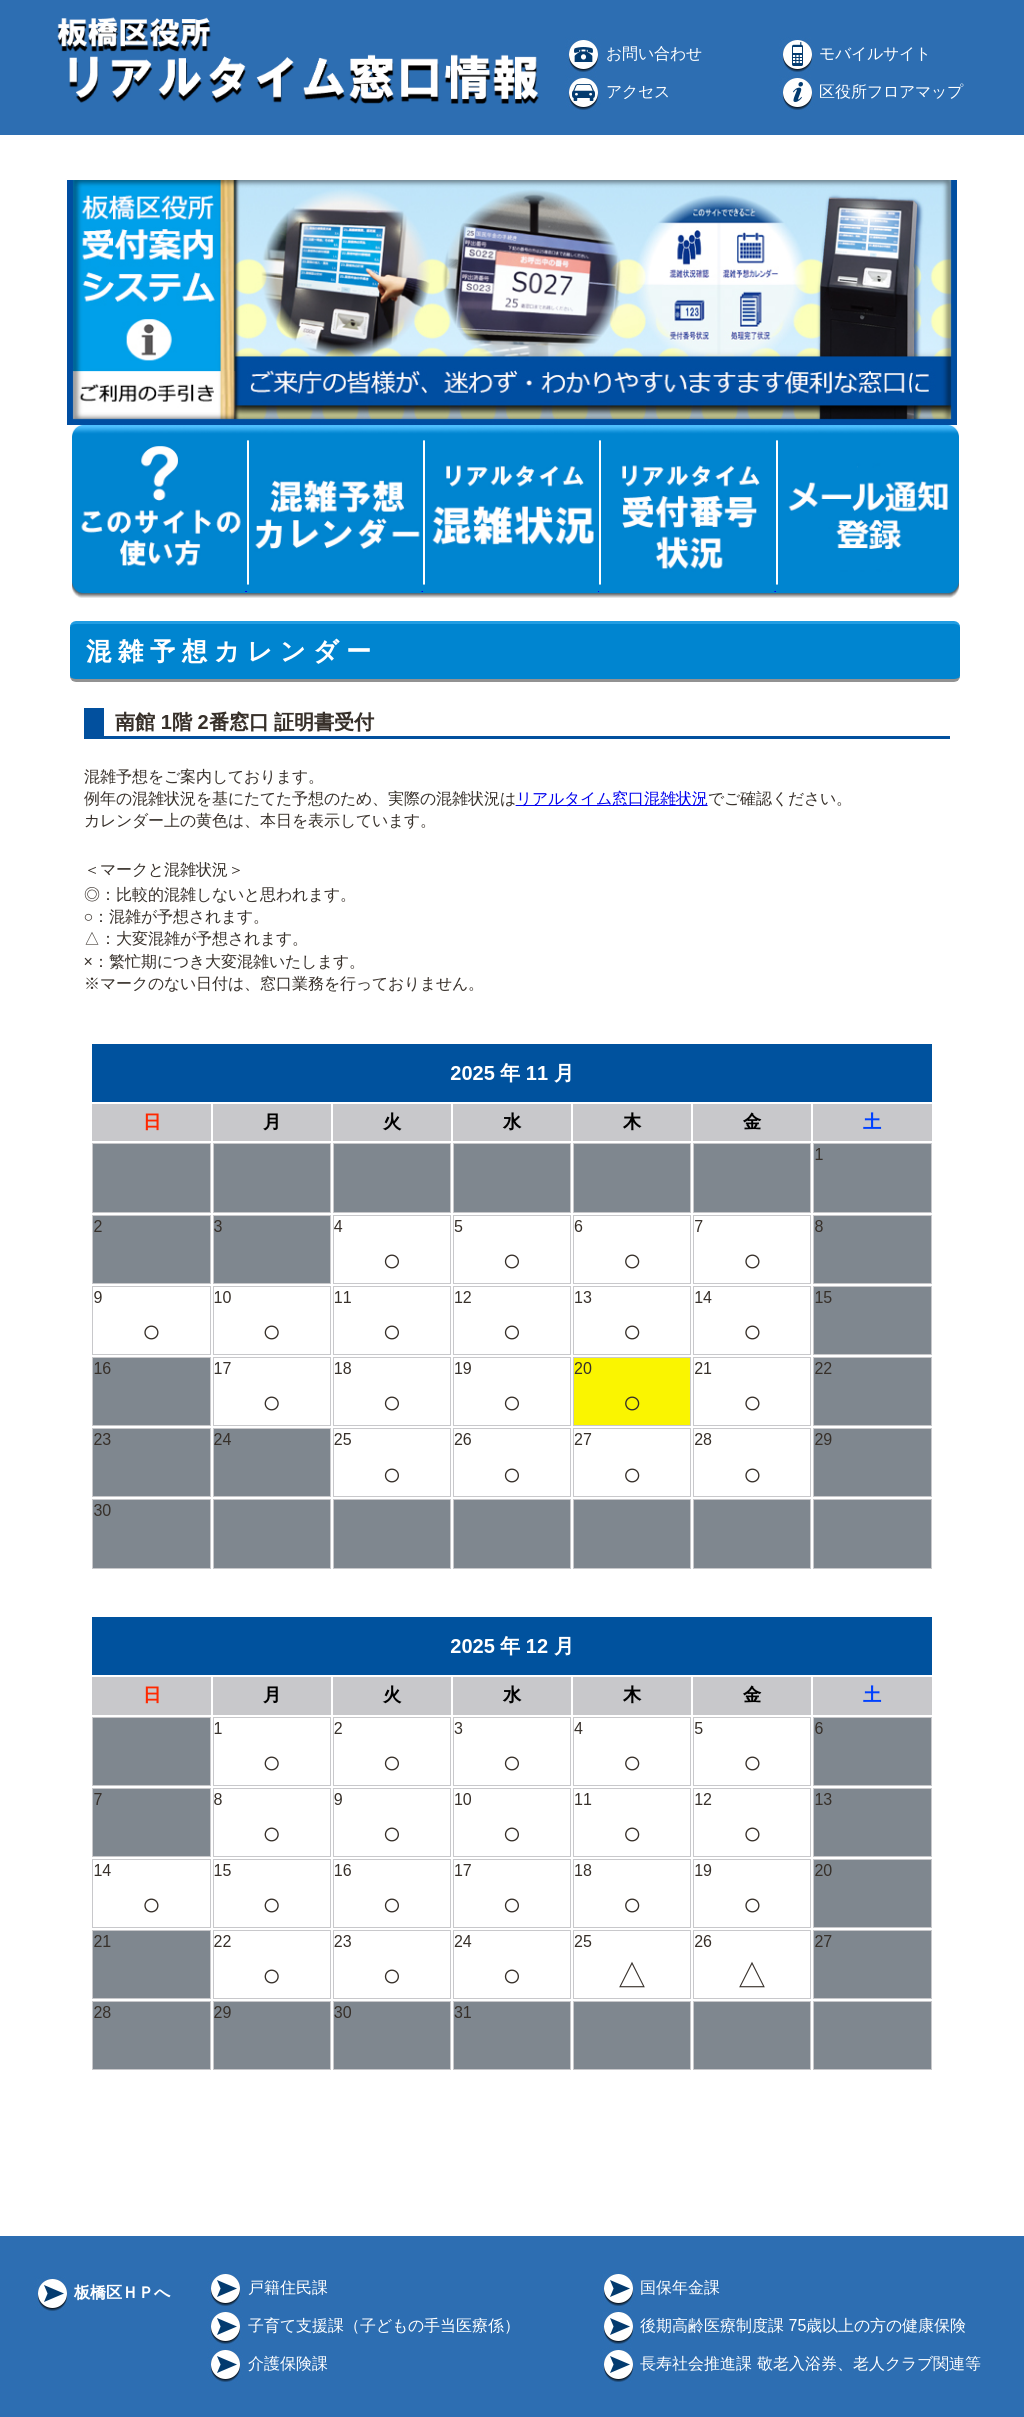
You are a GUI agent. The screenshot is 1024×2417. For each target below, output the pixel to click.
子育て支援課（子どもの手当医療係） (363, 2325)
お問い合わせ (633, 53)
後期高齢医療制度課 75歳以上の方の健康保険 (783, 2325)
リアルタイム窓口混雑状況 (612, 798)
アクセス (617, 91)
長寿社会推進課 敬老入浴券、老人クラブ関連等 (790, 2363)
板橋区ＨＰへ (102, 2292)
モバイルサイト (855, 53)
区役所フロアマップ (871, 91)
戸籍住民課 (267, 2287)
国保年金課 (660, 2287)
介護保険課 (267, 2363)
